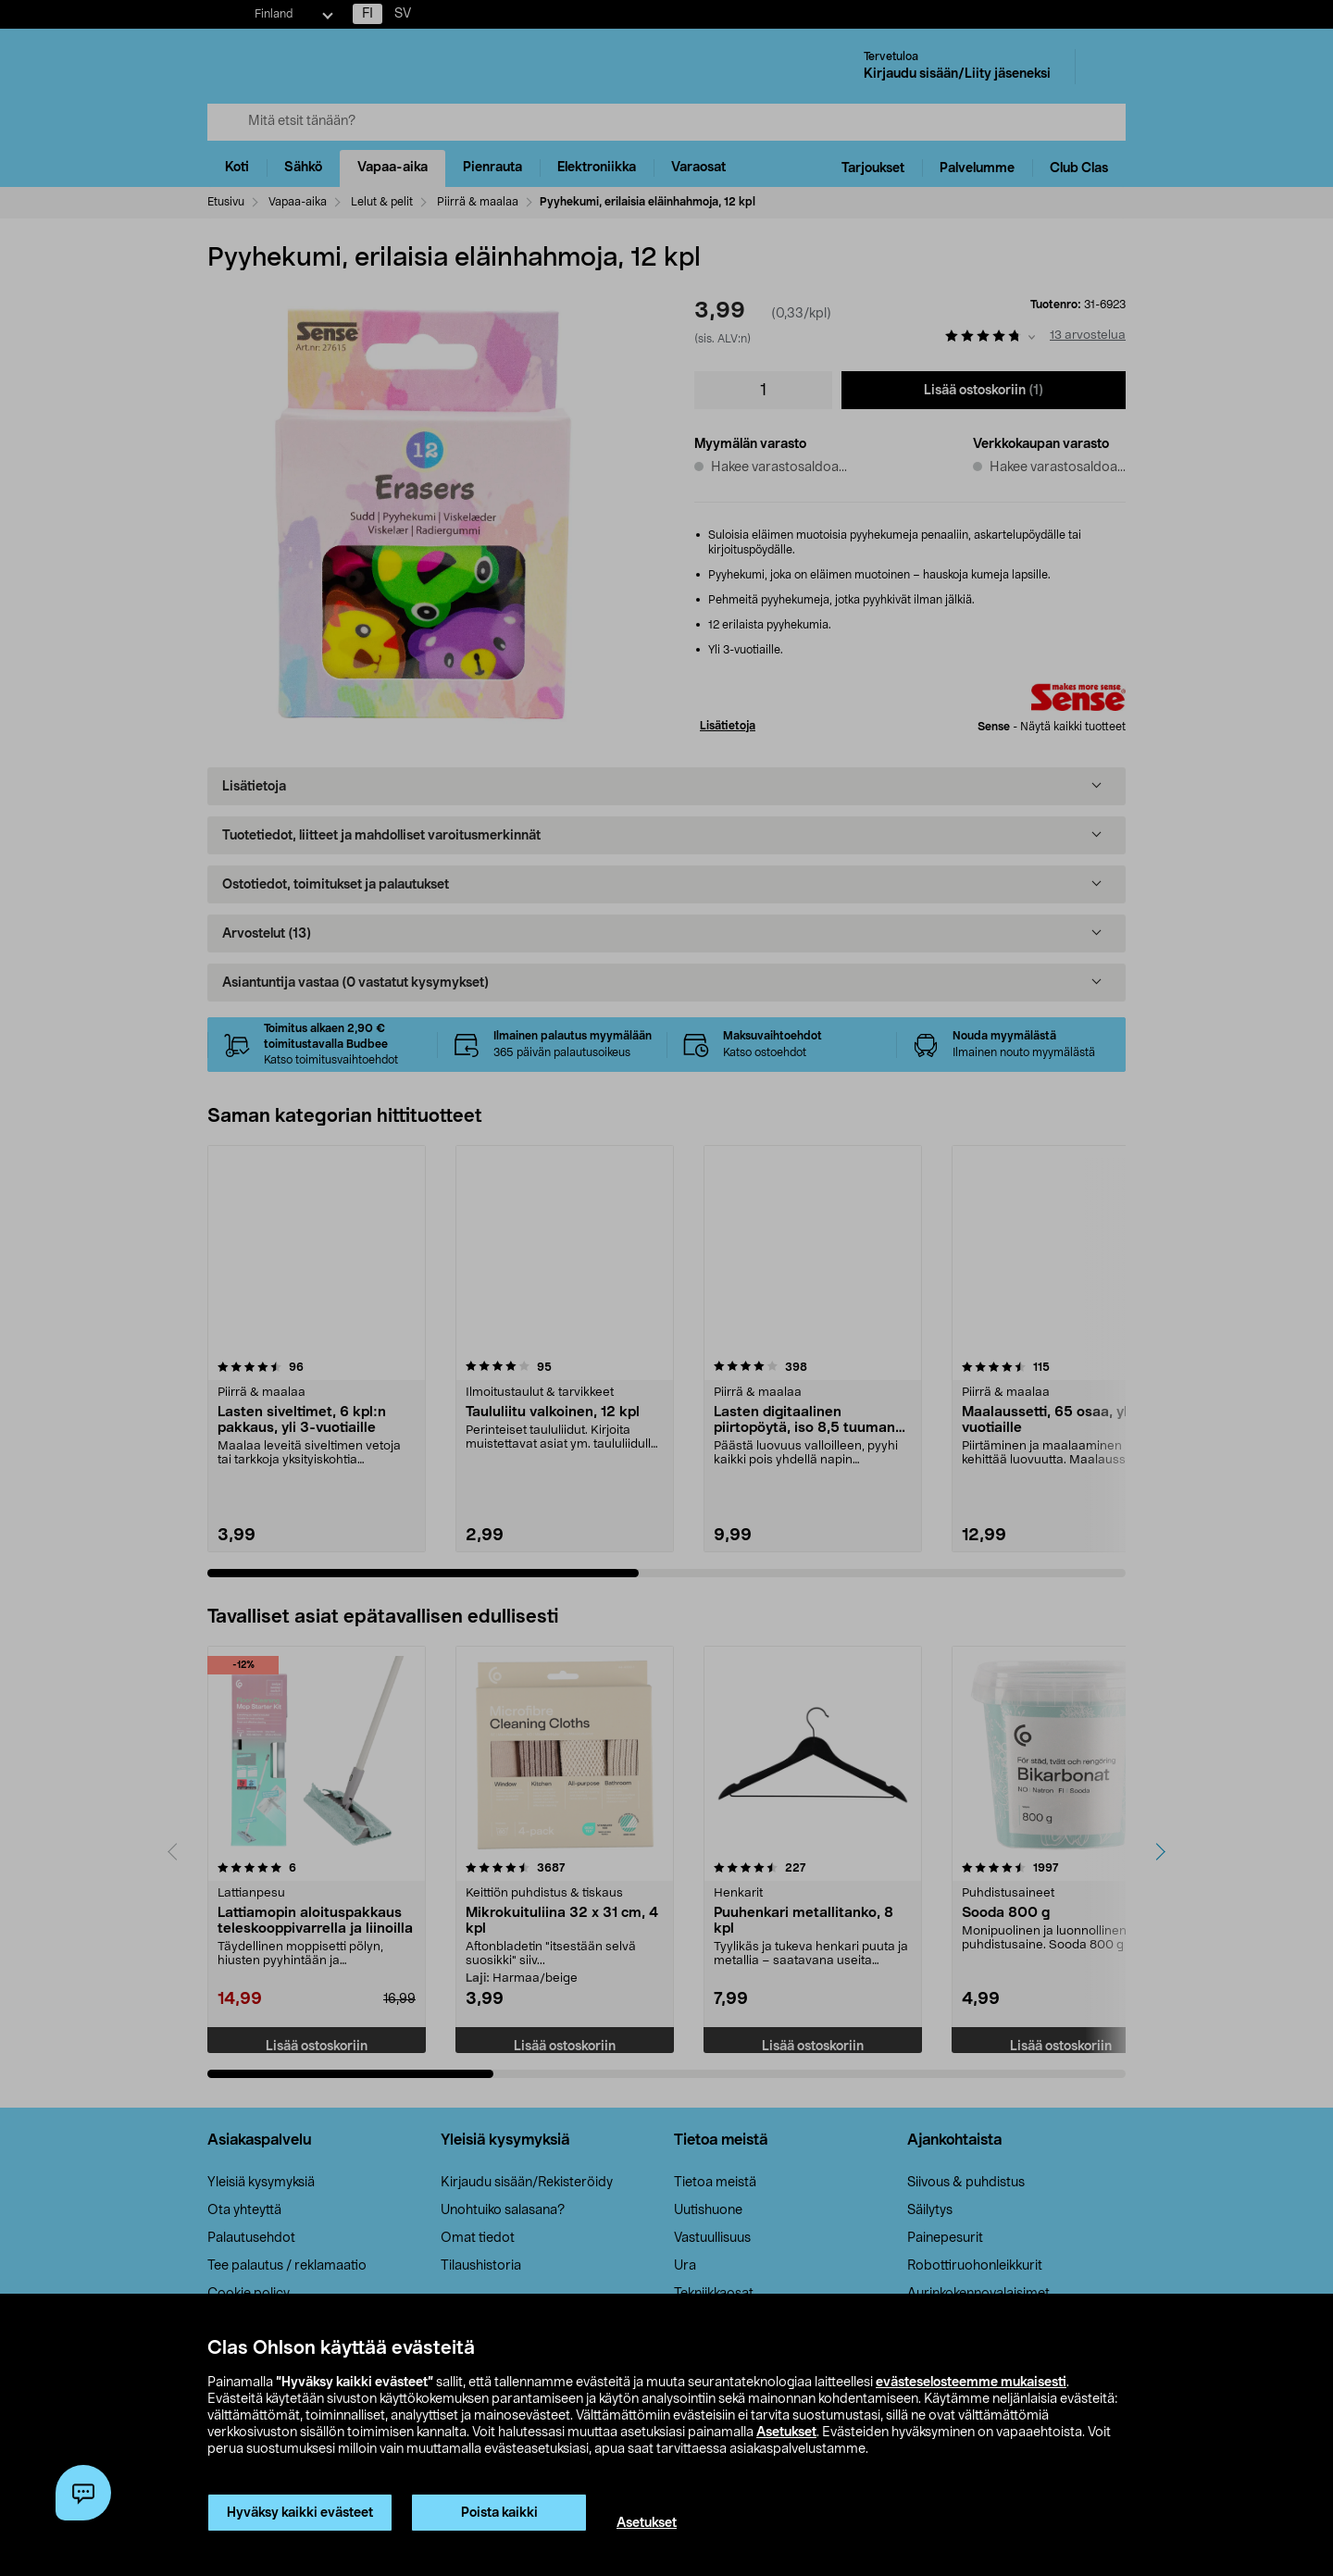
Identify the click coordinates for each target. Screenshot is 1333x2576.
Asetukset (786, 2432)
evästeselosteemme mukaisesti (971, 2382)
